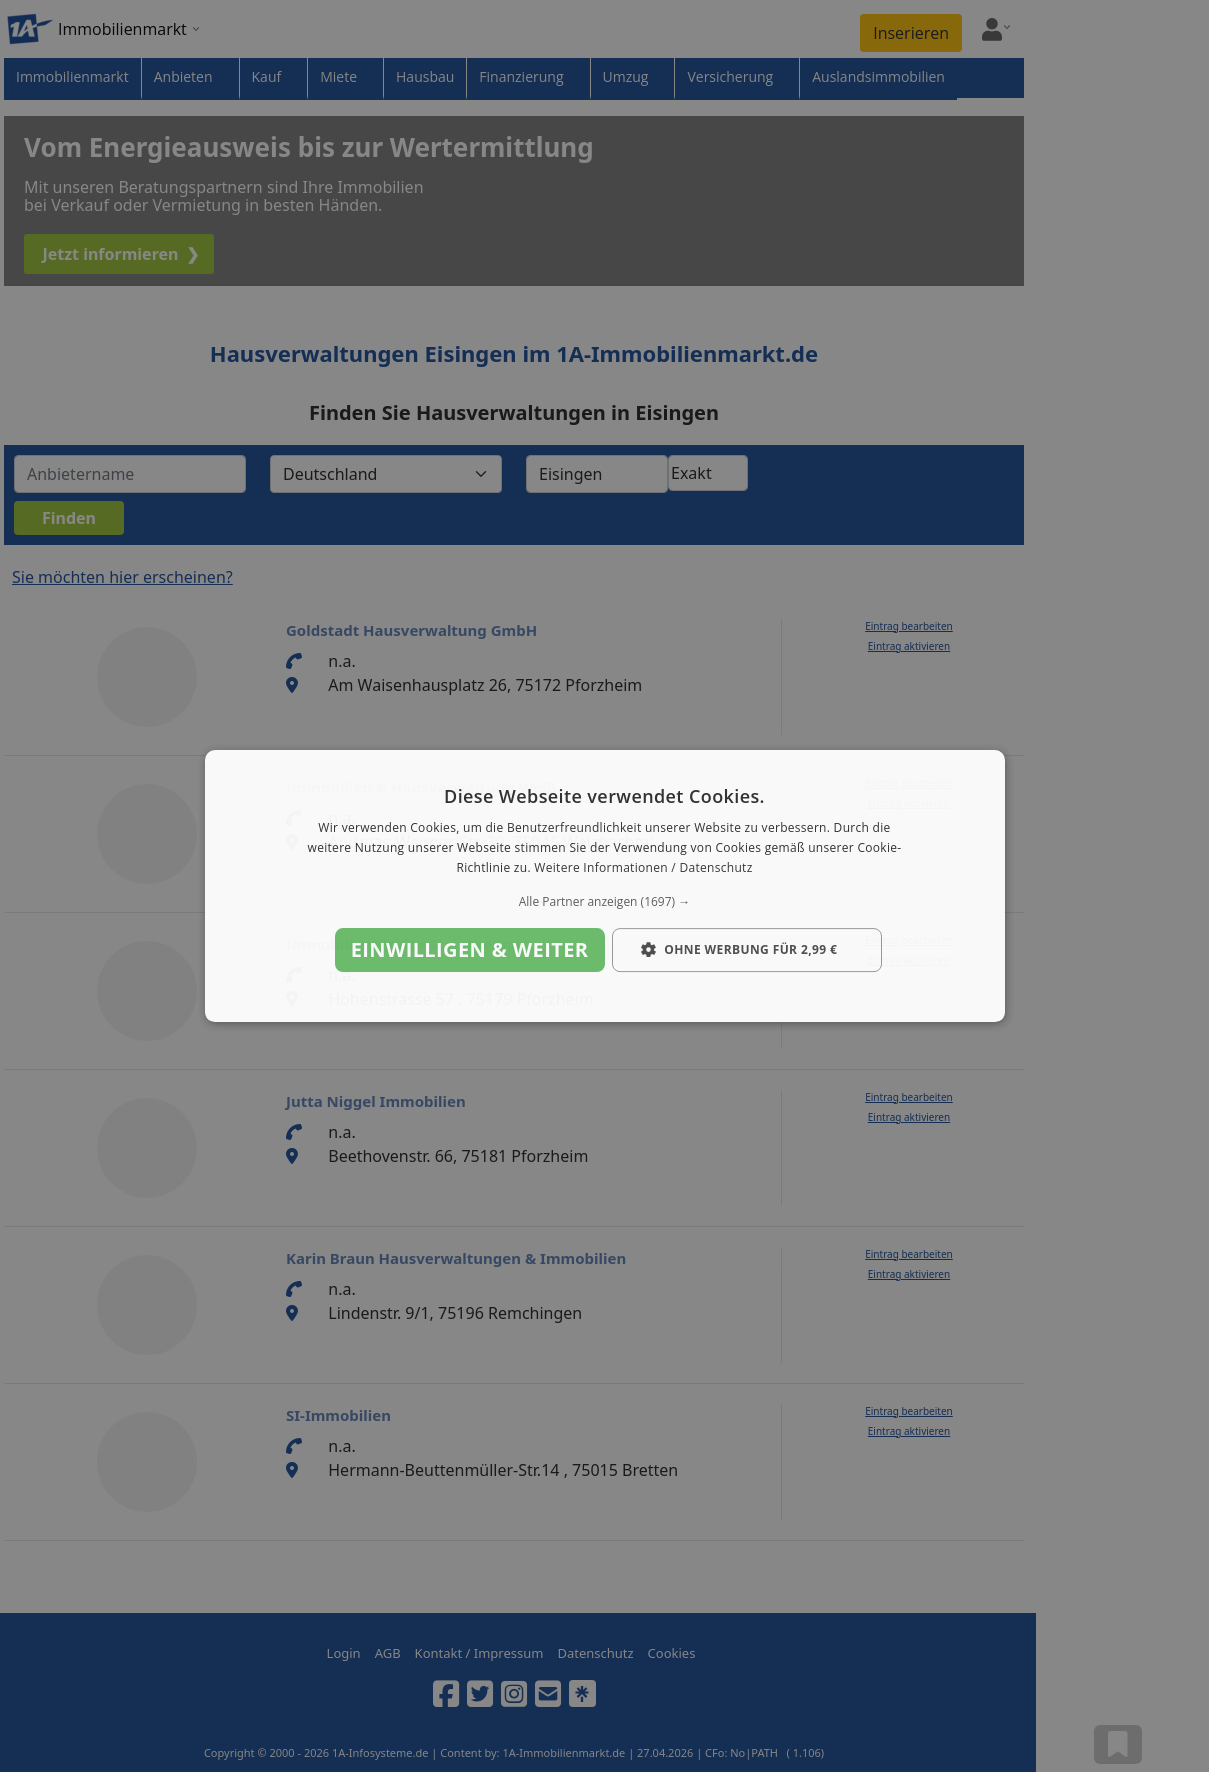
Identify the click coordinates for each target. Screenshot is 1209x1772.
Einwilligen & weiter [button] (470, 949)
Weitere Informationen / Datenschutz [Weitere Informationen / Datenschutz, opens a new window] (643, 867)
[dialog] (605, 886)
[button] (605, 902)
